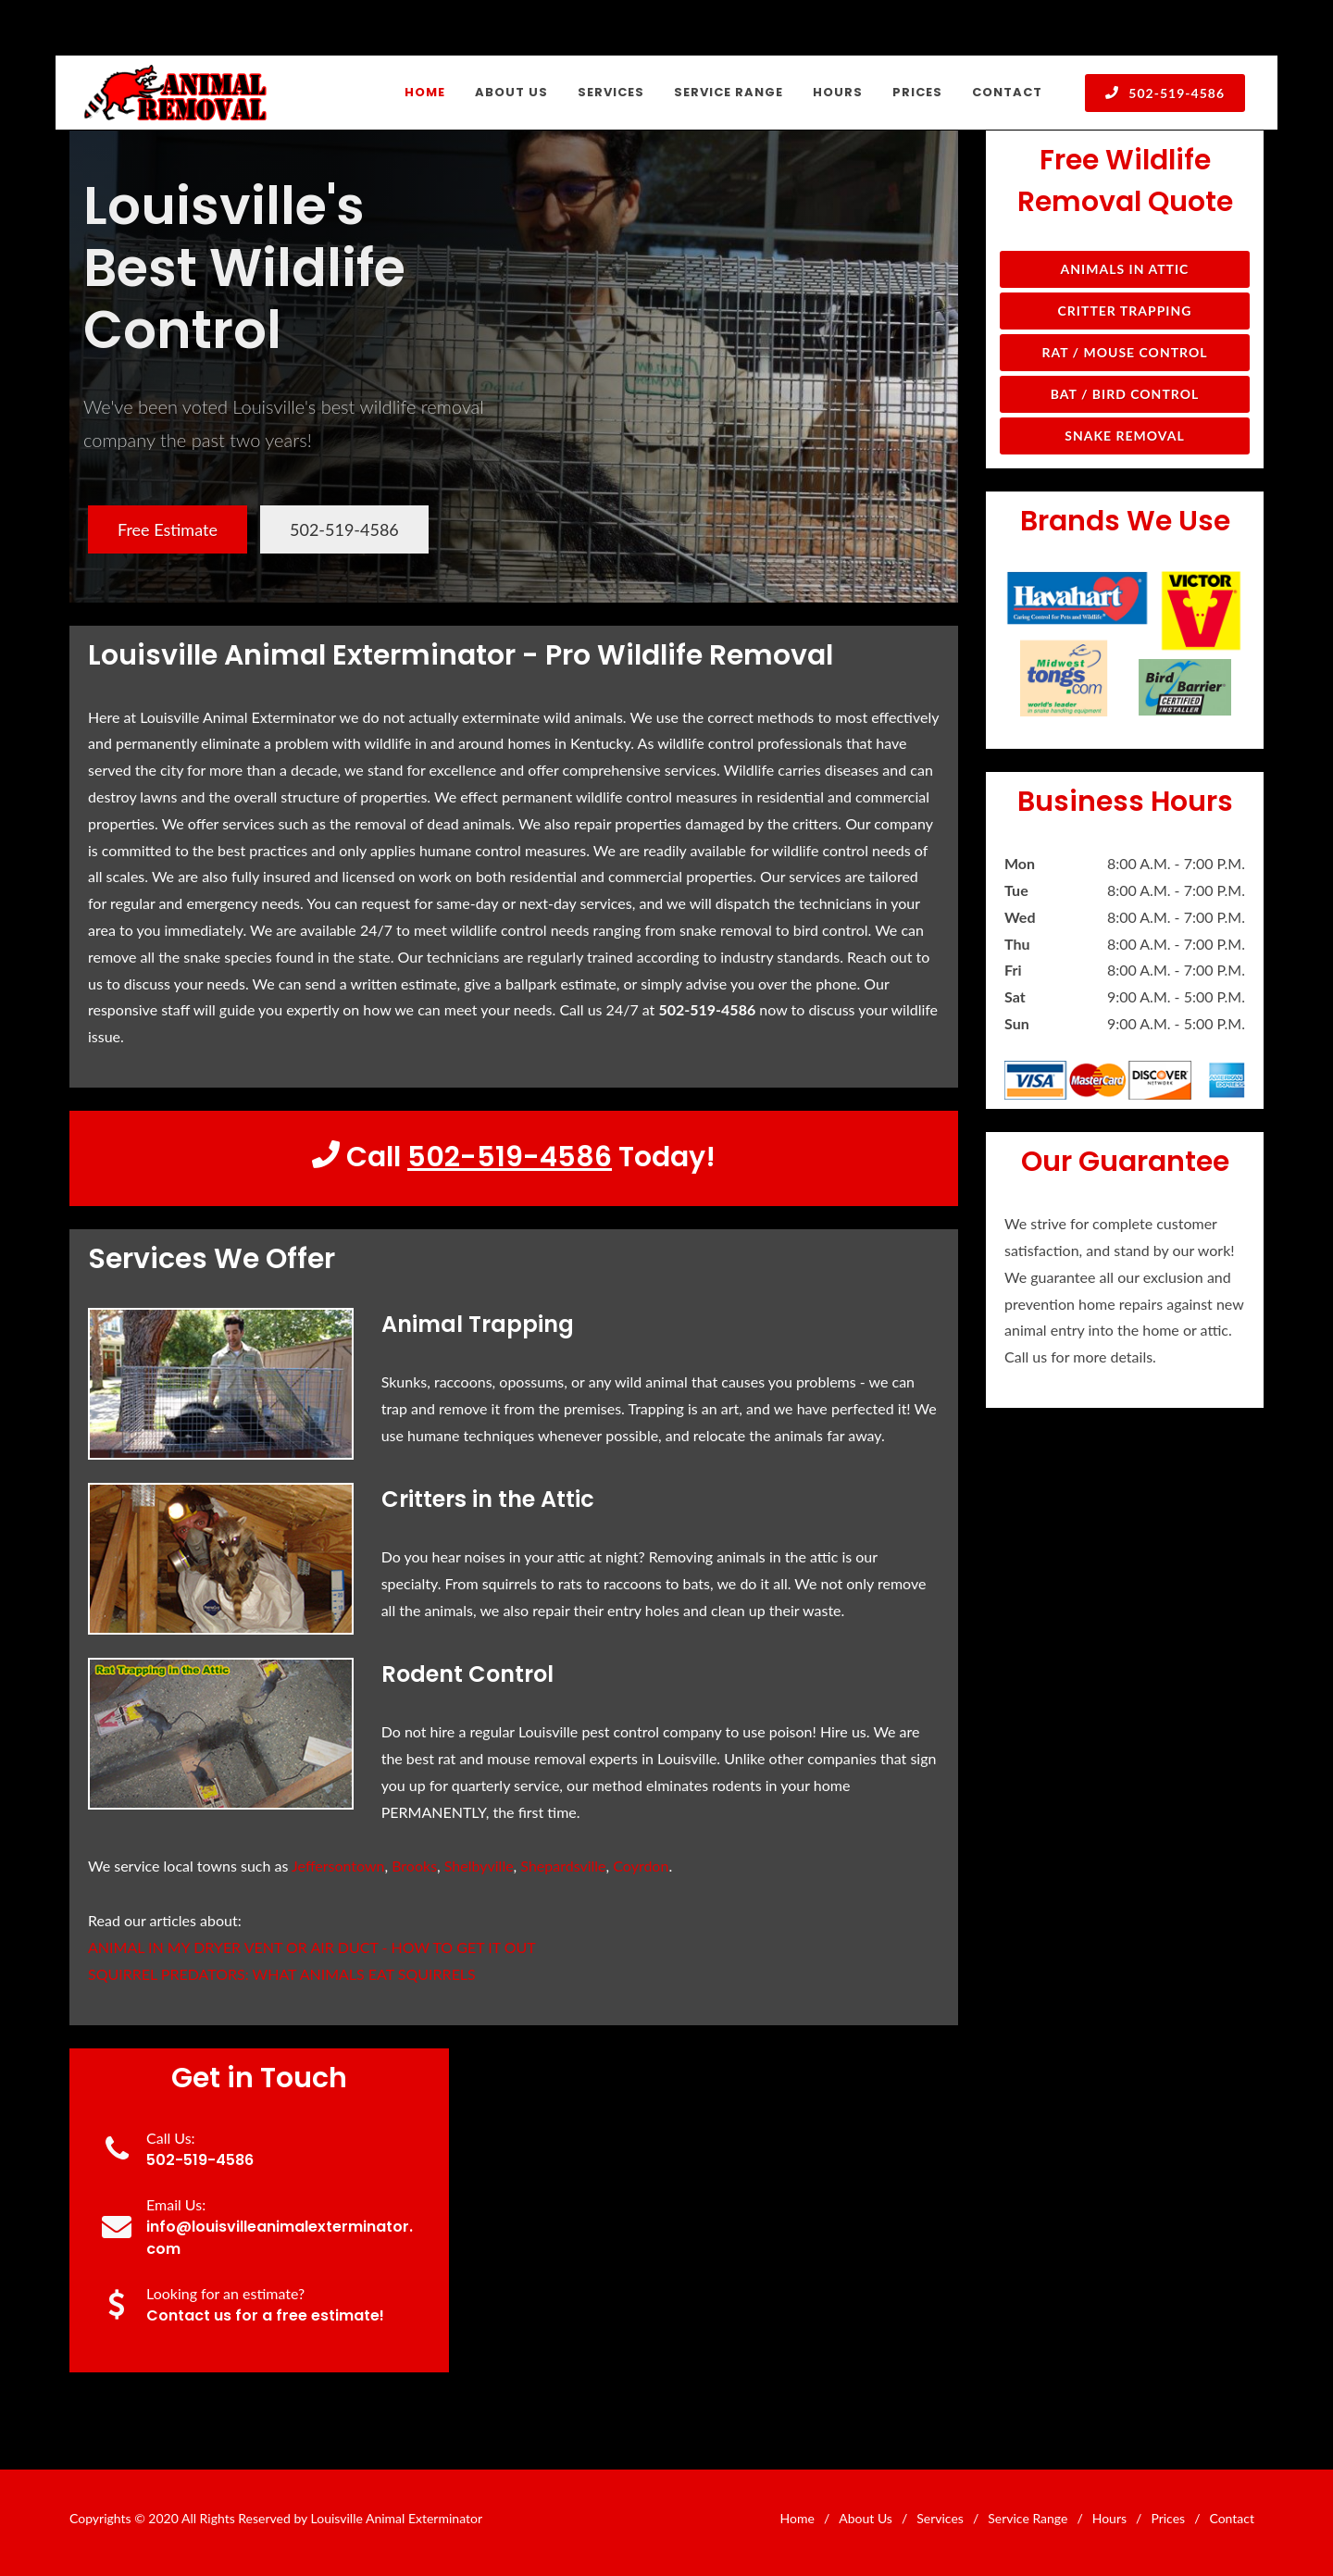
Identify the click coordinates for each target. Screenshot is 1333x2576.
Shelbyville (479, 1865)
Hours (1109, 2518)
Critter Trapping (1125, 310)
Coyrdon (640, 1865)
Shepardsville (562, 1865)
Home (797, 2518)
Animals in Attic (1125, 269)
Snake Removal (1124, 435)
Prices (1168, 2518)
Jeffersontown (338, 1865)
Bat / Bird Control (1125, 394)
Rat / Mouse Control (1124, 352)
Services (940, 2518)
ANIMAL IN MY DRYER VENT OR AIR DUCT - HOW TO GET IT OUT (312, 1947)
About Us (865, 2518)
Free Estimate (168, 529)
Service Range (1027, 2518)
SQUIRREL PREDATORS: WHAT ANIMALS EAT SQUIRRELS (282, 1974)
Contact (1231, 2518)
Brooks (414, 1865)
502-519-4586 (1165, 92)
